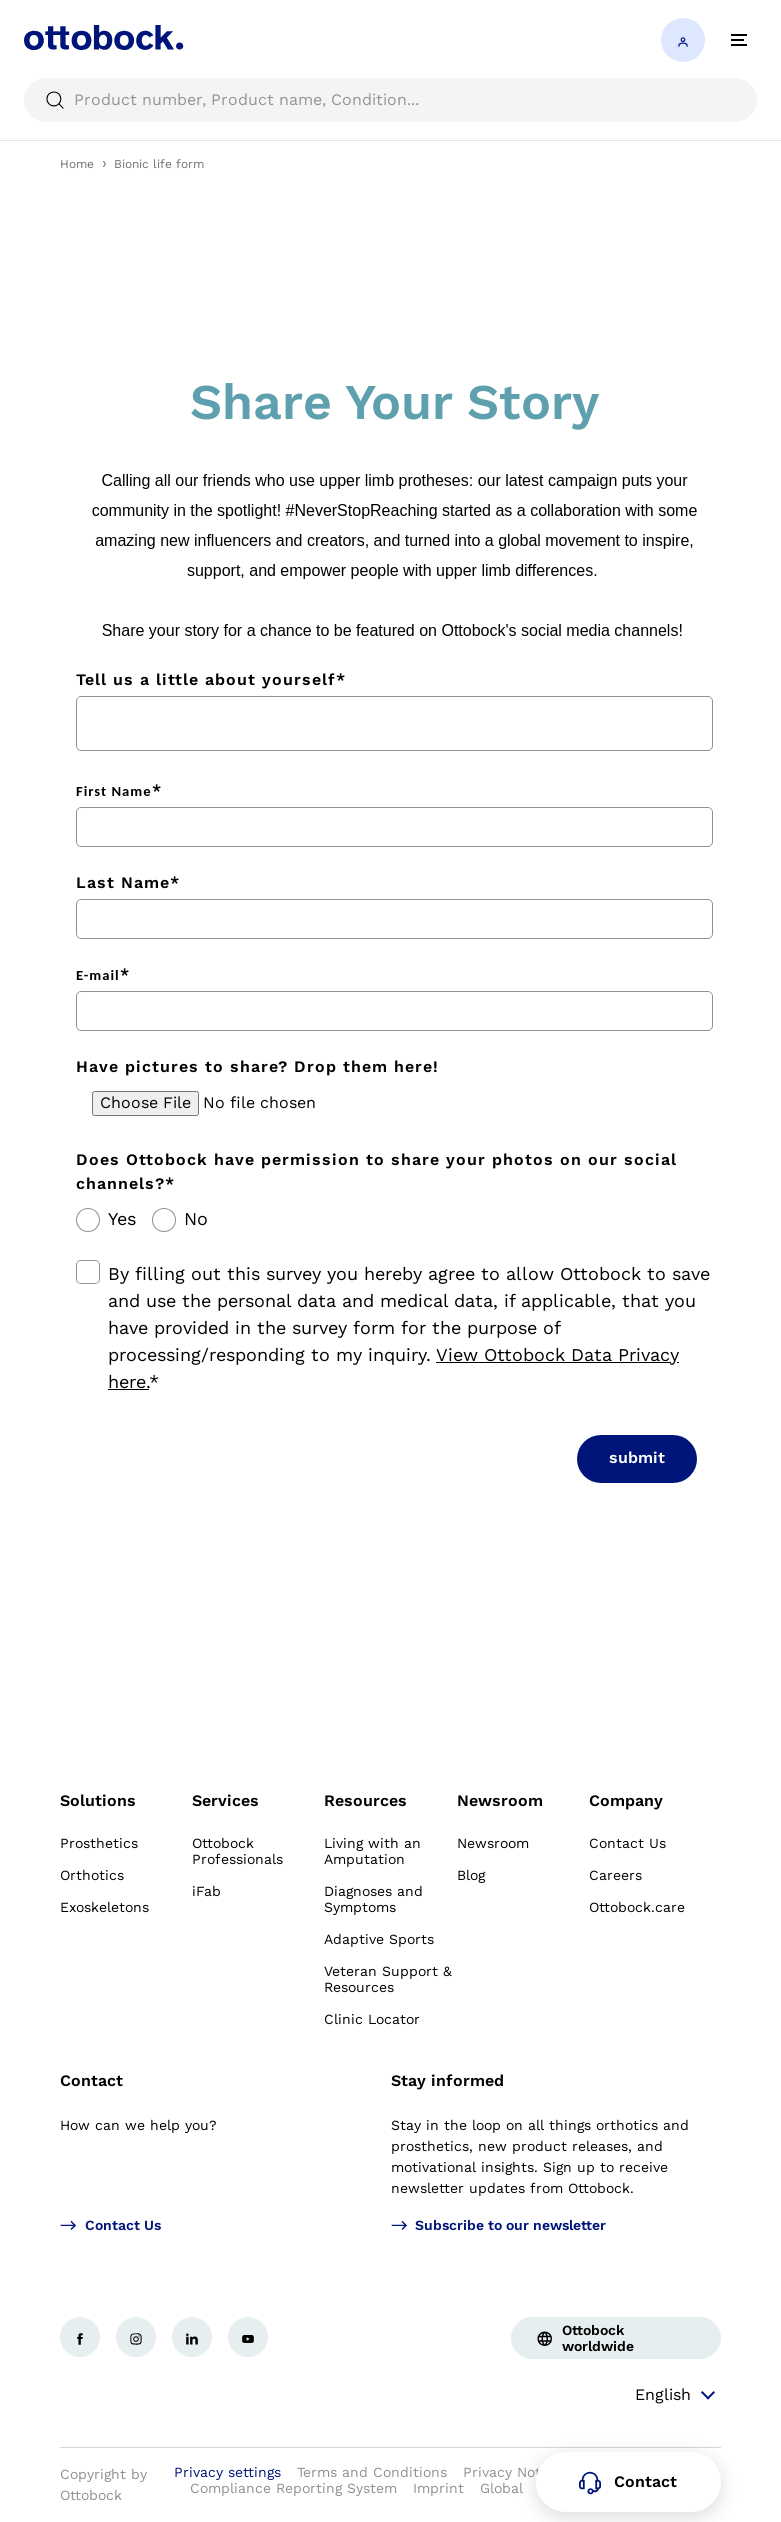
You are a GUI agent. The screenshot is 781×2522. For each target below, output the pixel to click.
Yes (122, 1219)
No (196, 1219)
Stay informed (447, 2080)
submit (637, 1457)
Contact (91, 2080)
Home (77, 164)
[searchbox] (390, 100)
